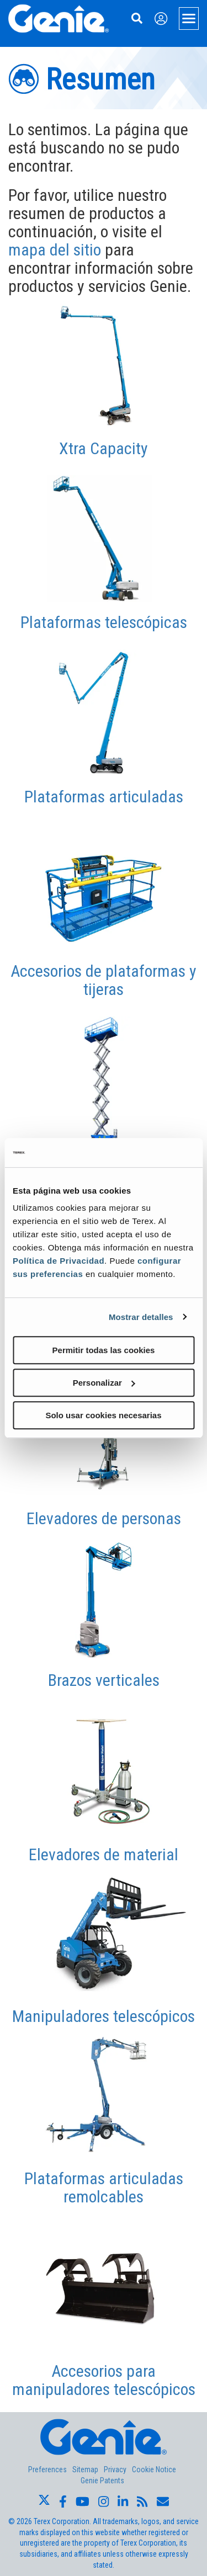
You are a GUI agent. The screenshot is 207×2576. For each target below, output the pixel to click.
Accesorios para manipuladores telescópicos (103, 2380)
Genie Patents (102, 2480)
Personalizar (104, 1382)
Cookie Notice (154, 2469)
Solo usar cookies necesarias (103, 1415)
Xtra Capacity (103, 448)
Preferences (47, 2469)
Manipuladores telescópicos (103, 2016)
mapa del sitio (54, 249)
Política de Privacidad (58, 1260)
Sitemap (85, 2469)
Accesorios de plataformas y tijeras (103, 980)
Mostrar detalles (141, 1317)
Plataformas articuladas (103, 796)
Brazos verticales (104, 1680)
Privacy (115, 2469)
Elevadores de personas (103, 1518)
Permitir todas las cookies (103, 1350)
